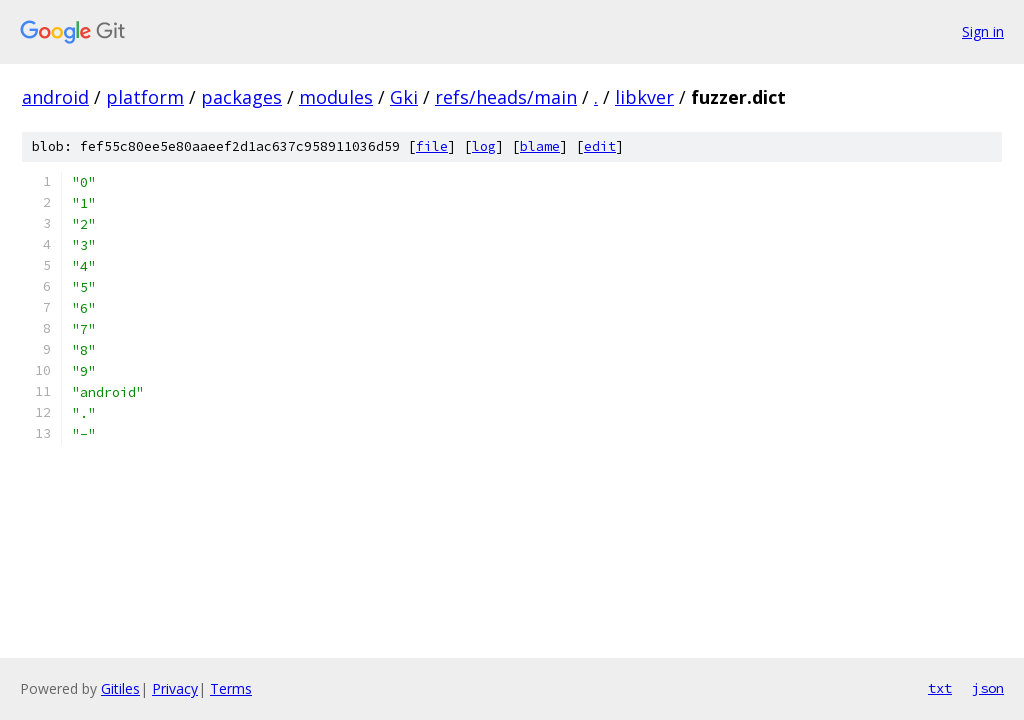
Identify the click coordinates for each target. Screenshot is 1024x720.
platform (145, 97)
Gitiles (120, 688)
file (432, 146)
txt (940, 688)
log (484, 146)
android (55, 97)
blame (540, 146)
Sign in (983, 31)
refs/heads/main (506, 97)
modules (336, 97)
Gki (404, 97)
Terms (231, 688)
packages (241, 97)
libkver (644, 97)
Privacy (175, 688)
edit (600, 146)
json (988, 688)
